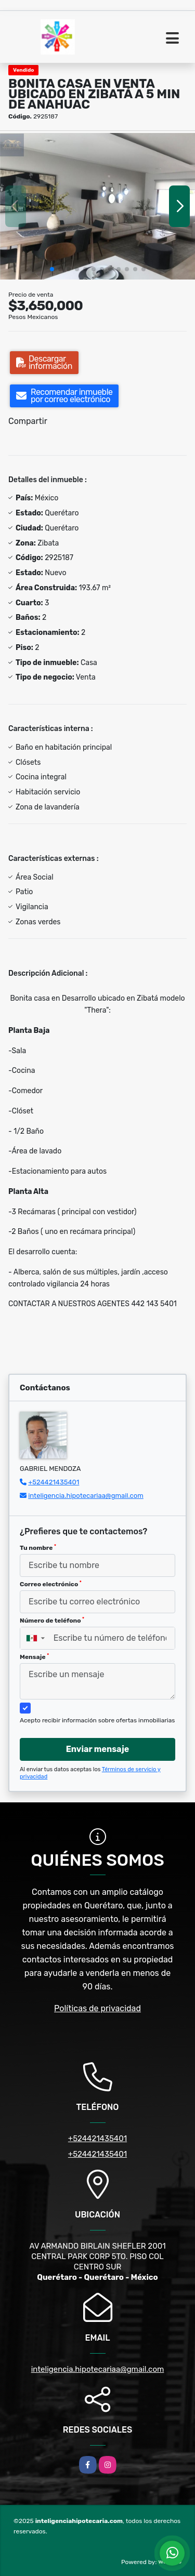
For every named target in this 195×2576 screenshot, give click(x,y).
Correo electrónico (51, 1584)
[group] (97, 206)
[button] (52, 269)
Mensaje (34, 1657)
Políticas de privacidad (97, 2008)
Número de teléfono (52, 1620)
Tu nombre (38, 1548)
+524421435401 (53, 1482)
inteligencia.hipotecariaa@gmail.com (86, 1495)
